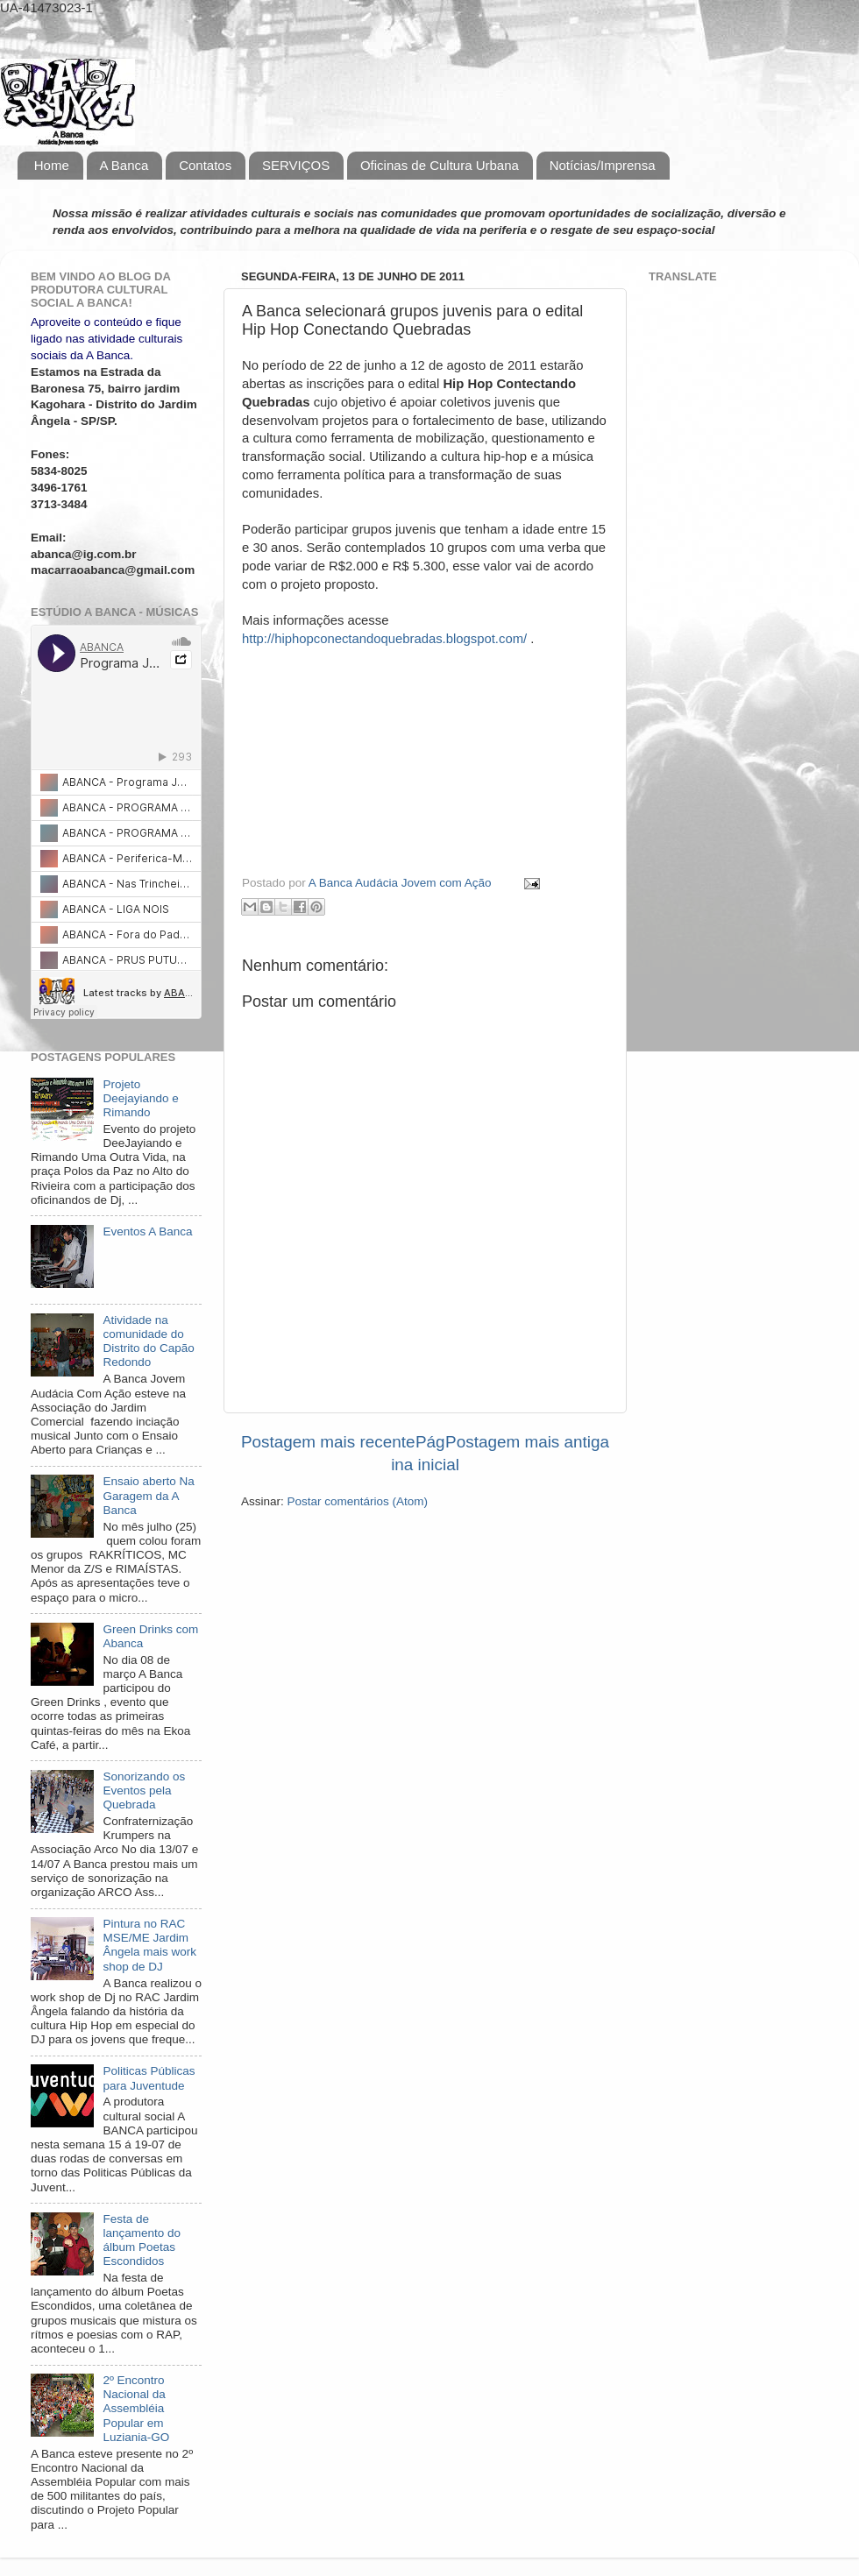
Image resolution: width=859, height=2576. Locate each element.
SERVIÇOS (296, 165)
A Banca (124, 165)
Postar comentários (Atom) (358, 1501)
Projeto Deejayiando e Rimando (140, 1098)
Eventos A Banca (147, 1231)
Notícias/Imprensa (603, 165)
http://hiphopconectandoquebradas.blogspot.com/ (384, 639)
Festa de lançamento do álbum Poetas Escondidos (142, 2240)
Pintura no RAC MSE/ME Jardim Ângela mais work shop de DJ (149, 1945)
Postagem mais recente (328, 1442)
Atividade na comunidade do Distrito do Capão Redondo (148, 1341)
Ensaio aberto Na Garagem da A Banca (148, 1495)
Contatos (205, 165)
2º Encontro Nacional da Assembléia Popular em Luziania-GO (136, 2409)
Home (51, 165)
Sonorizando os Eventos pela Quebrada (144, 1790)
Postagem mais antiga (527, 1442)
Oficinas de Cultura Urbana (439, 165)
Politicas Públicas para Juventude (149, 2077)
